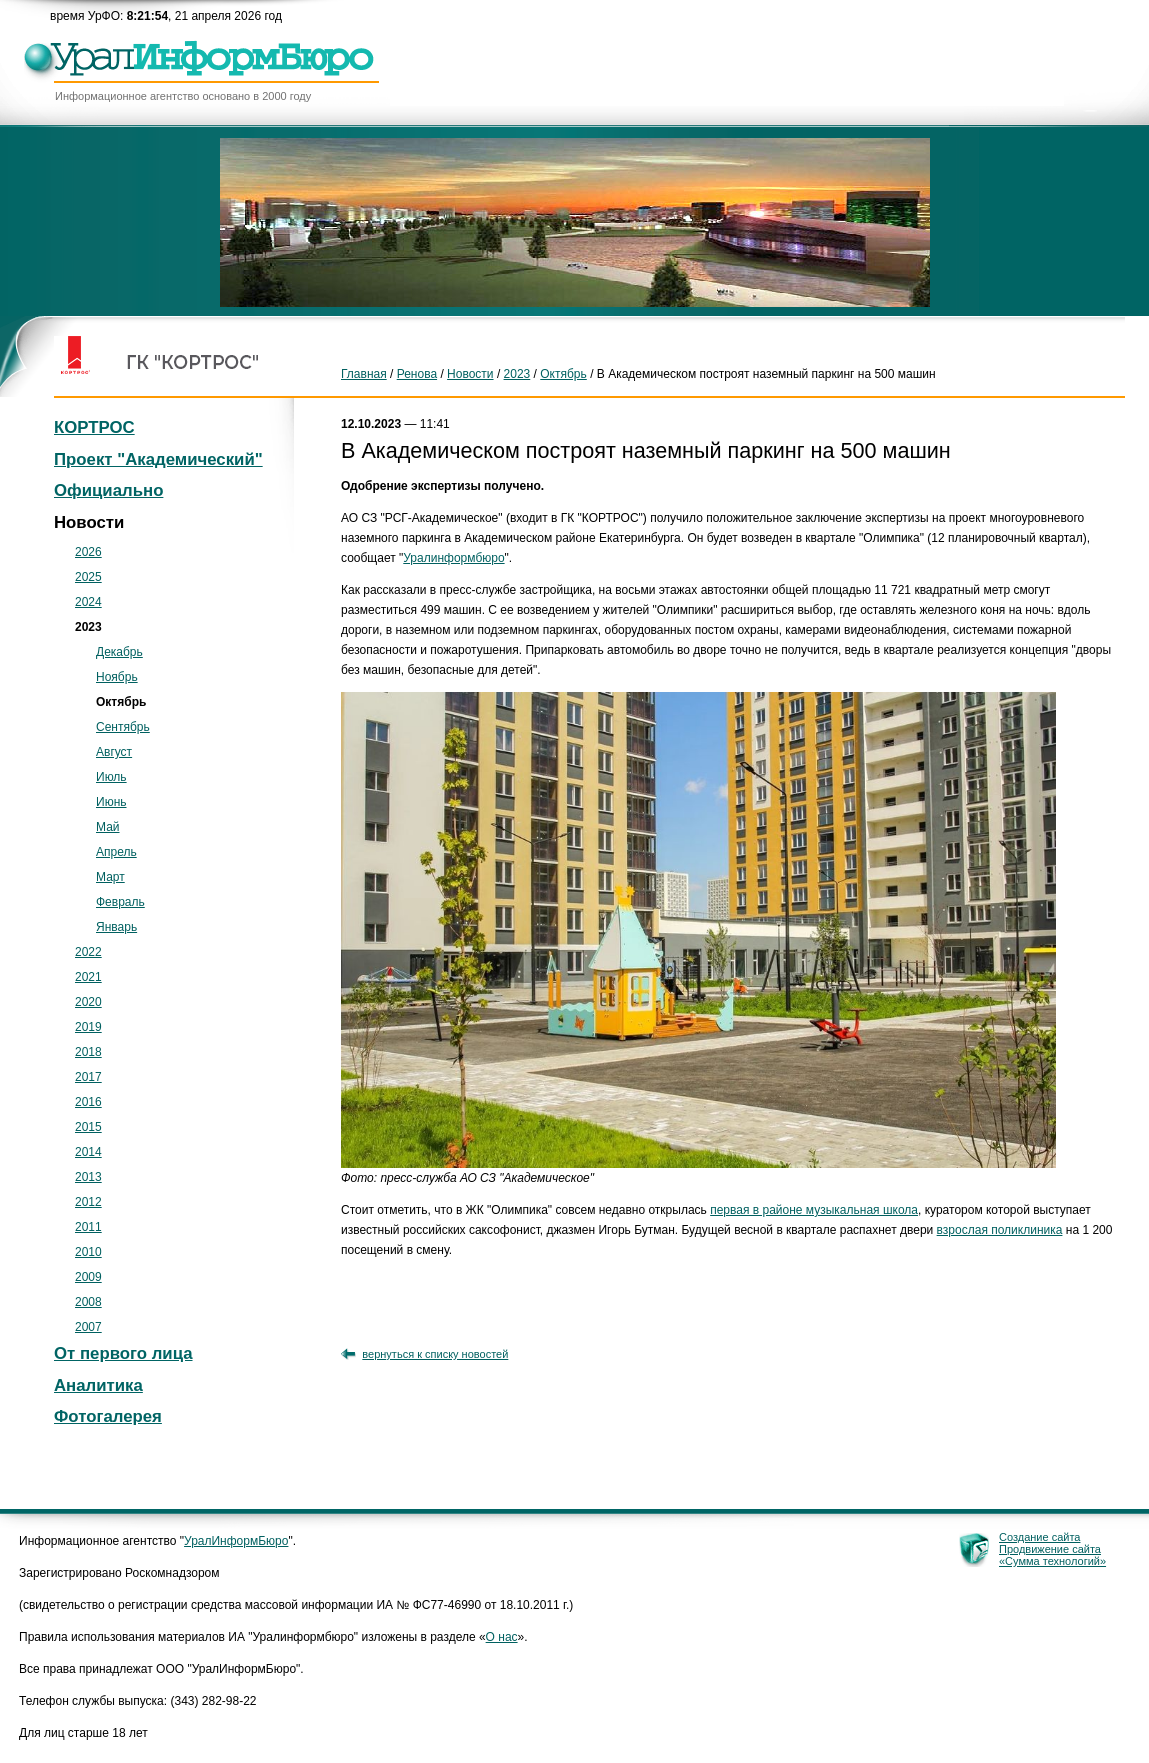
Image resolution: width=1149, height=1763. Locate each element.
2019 (88, 1027)
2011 (88, 1227)
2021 (88, 977)
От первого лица (123, 1353)
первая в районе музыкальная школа (814, 1210)
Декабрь (119, 652)
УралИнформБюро (236, 1541)
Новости (470, 374)
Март (110, 877)
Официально (108, 490)
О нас (502, 1637)
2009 (88, 1277)
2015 (88, 1127)
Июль (111, 777)
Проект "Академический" (158, 459)
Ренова (417, 374)
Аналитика (98, 1385)
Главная (364, 374)
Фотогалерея (108, 1416)
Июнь (111, 802)
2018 (88, 1052)
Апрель (116, 852)
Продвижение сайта (1050, 1549)
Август (114, 752)
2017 (88, 1077)
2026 (88, 552)
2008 (88, 1302)
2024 (88, 602)
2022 (88, 952)
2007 (88, 1327)
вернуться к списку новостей (435, 1354)
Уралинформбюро (453, 558)
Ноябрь (117, 677)
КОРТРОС (94, 427)
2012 (88, 1202)
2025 (88, 577)
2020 (88, 1002)
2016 (88, 1102)
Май (108, 827)
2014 (88, 1152)
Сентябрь (123, 727)
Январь (116, 927)
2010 (88, 1252)
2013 (88, 1177)
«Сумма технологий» (1052, 1561)
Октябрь (563, 374)
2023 (517, 374)
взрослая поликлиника (1000, 1230)
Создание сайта (1039, 1537)
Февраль (120, 902)
